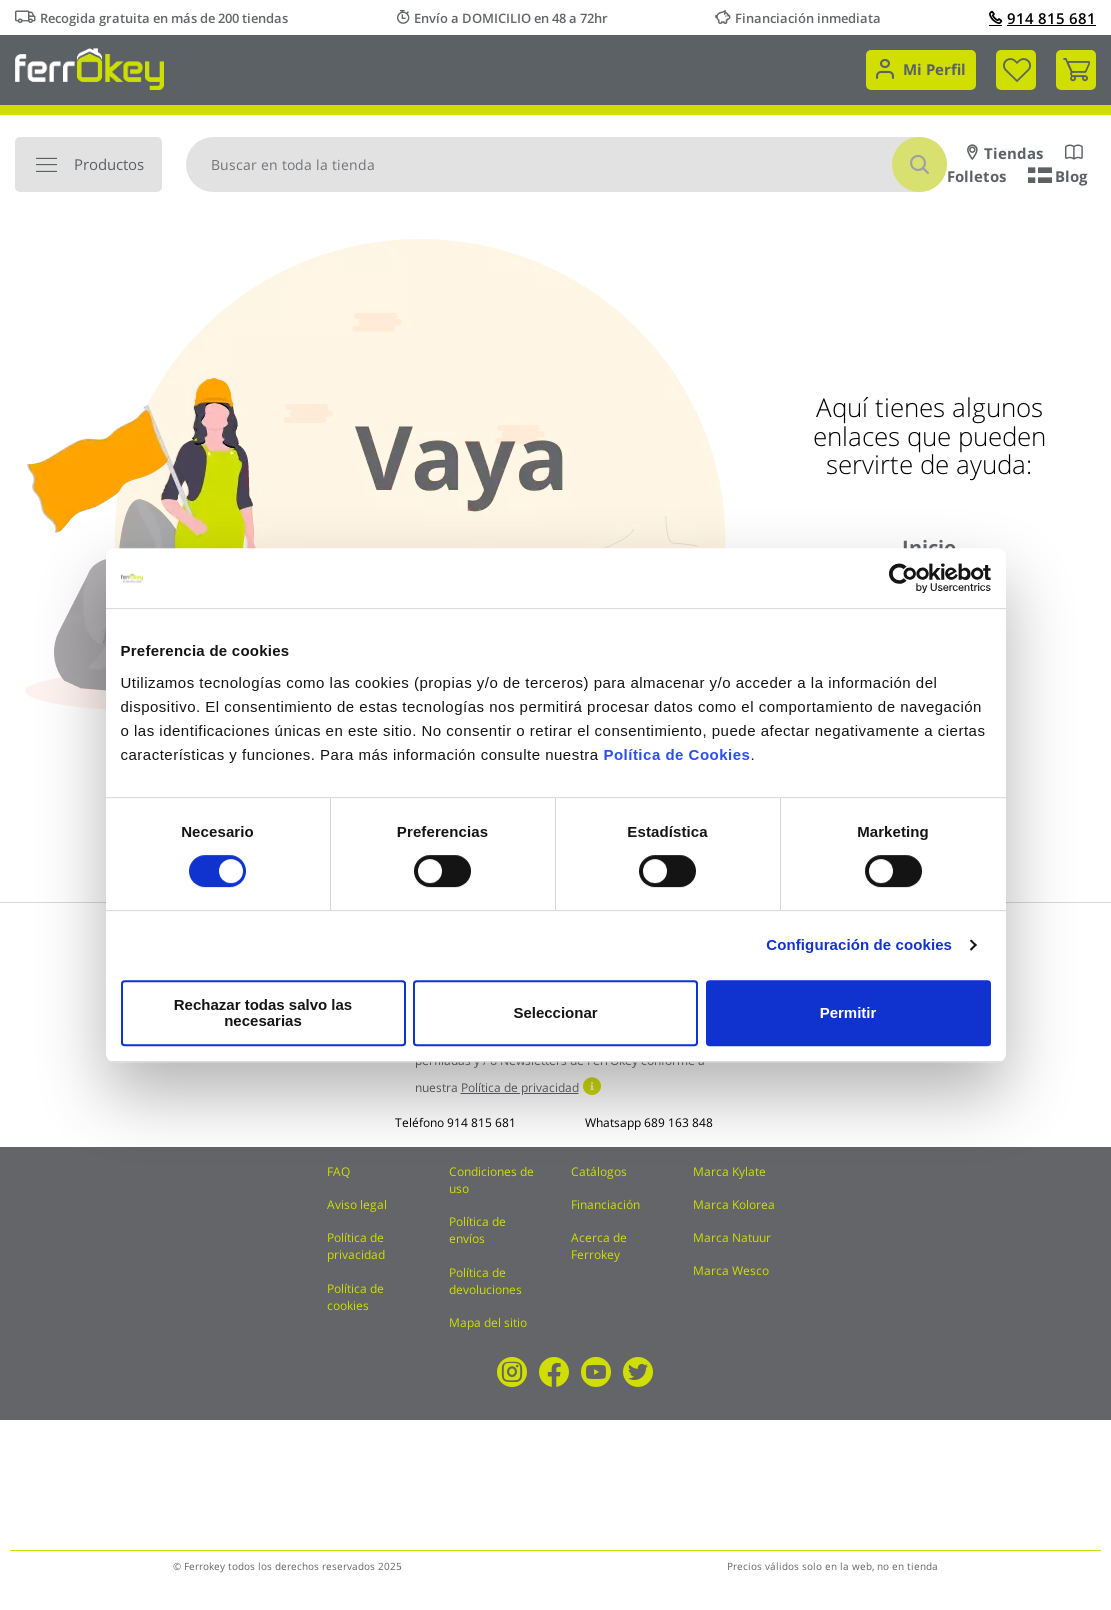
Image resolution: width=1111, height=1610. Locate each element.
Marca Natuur (732, 1237)
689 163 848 (678, 1122)
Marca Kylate (729, 1171)
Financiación (605, 1204)
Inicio (929, 547)
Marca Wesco (731, 1270)
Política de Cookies (676, 762)
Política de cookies (355, 1297)
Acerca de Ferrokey (599, 1246)
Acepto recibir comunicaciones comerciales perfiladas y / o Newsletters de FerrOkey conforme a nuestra (560, 1065)
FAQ (338, 1171)
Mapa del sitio (488, 1322)
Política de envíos (477, 1230)
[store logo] (89, 67)
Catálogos (599, 1171)
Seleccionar (552, 1012)
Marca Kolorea (734, 1204)
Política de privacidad (356, 1246)
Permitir (847, 1012)
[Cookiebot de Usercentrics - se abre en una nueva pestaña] (903, 586)
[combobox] (566, 164)
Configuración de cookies (859, 952)
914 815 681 (1042, 18)
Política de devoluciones (485, 1281)
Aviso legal (357, 1204)
